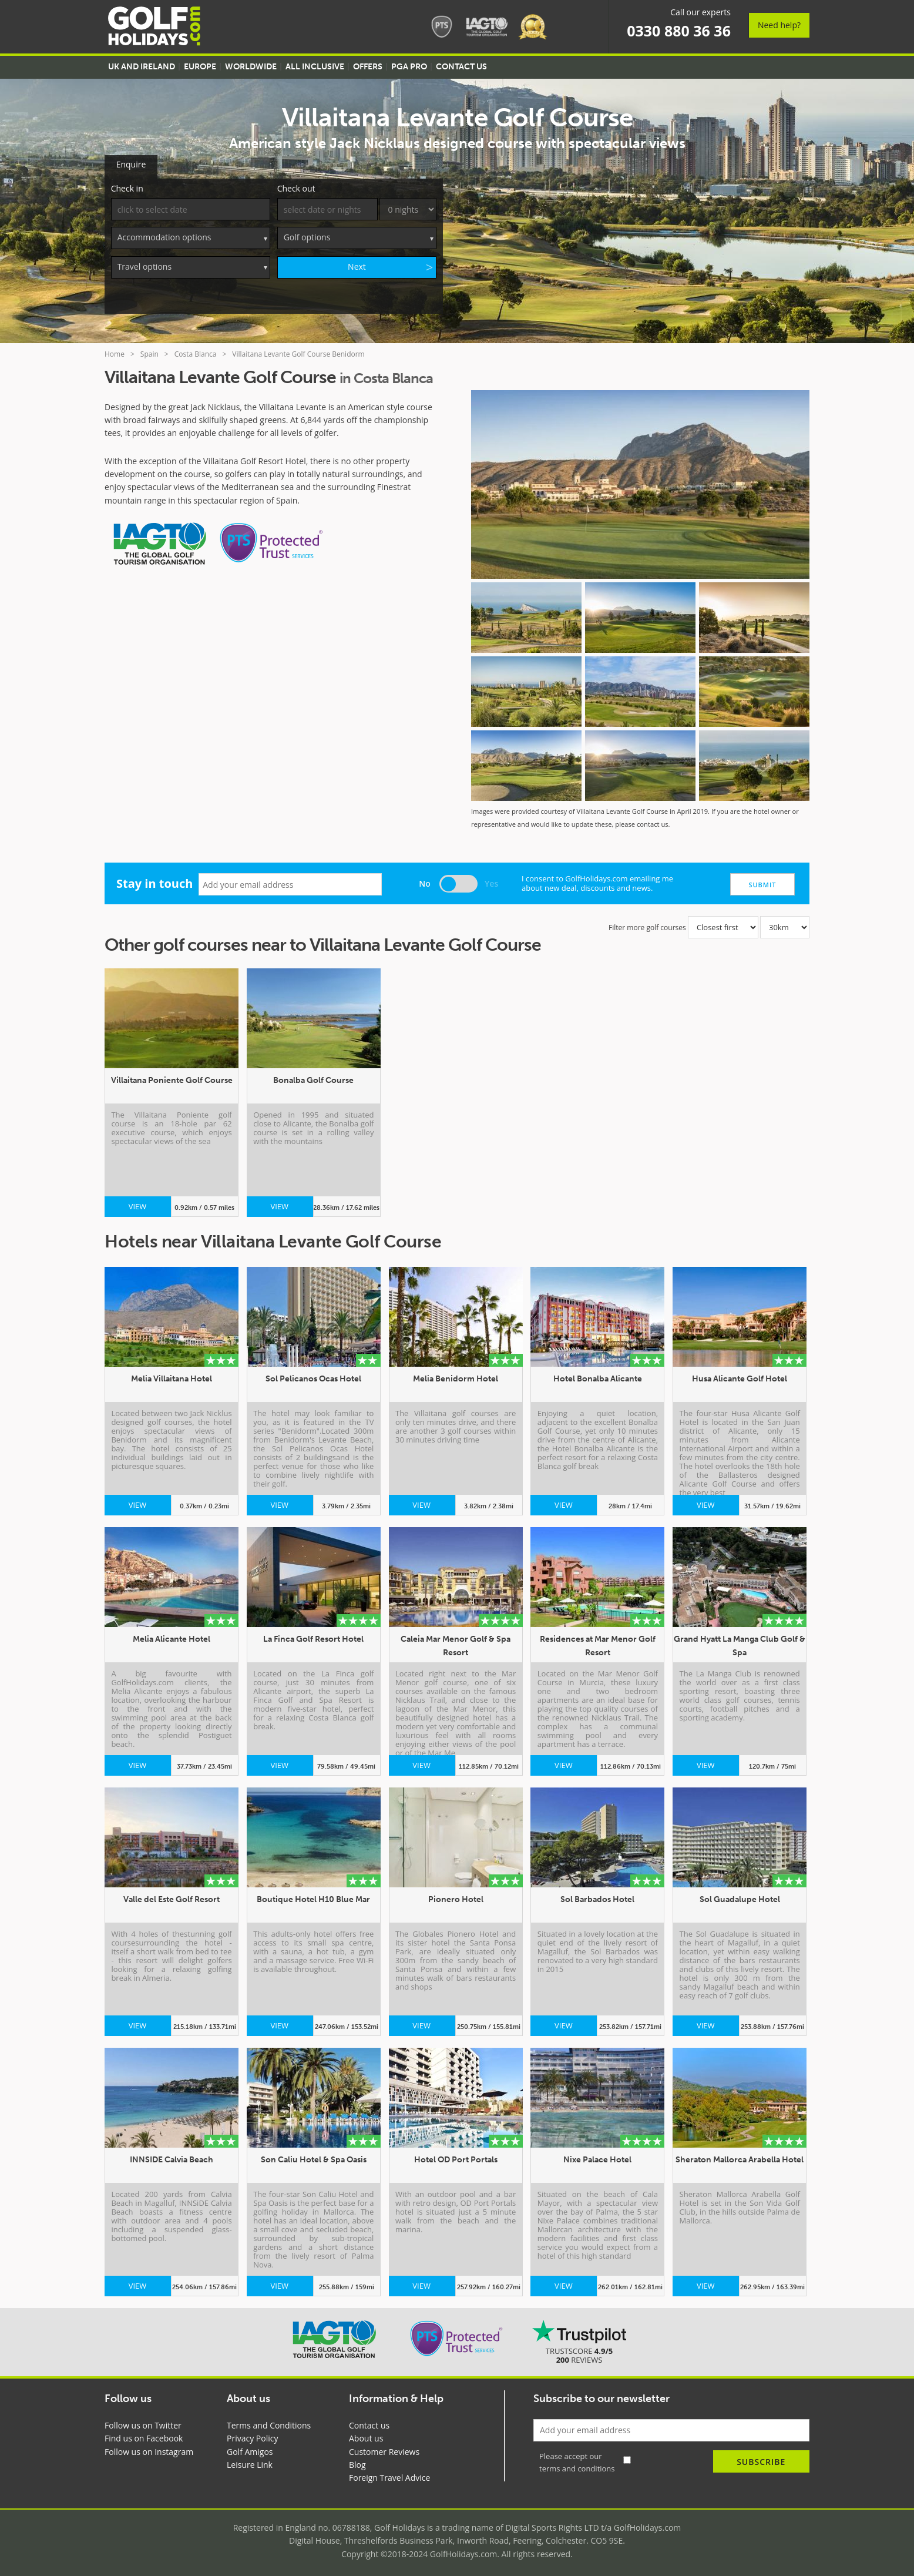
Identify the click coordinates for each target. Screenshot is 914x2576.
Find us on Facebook (144, 2435)
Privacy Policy (252, 2435)
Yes (491, 881)
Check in (127, 186)
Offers (367, 67)
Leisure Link (250, 2462)
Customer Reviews (384, 2449)
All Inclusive (314, 67)
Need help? (779, 25)
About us (366, 2435)
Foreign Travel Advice (389, 2475)
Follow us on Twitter (143, 2423)
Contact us (369, 2423)
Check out (296, 186)
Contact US (461, 67)
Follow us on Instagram (149, 2449)
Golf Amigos (250, 2449)
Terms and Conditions (269, 2423)
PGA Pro (409, 67)
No (425, 881)
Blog (357, 2462)
